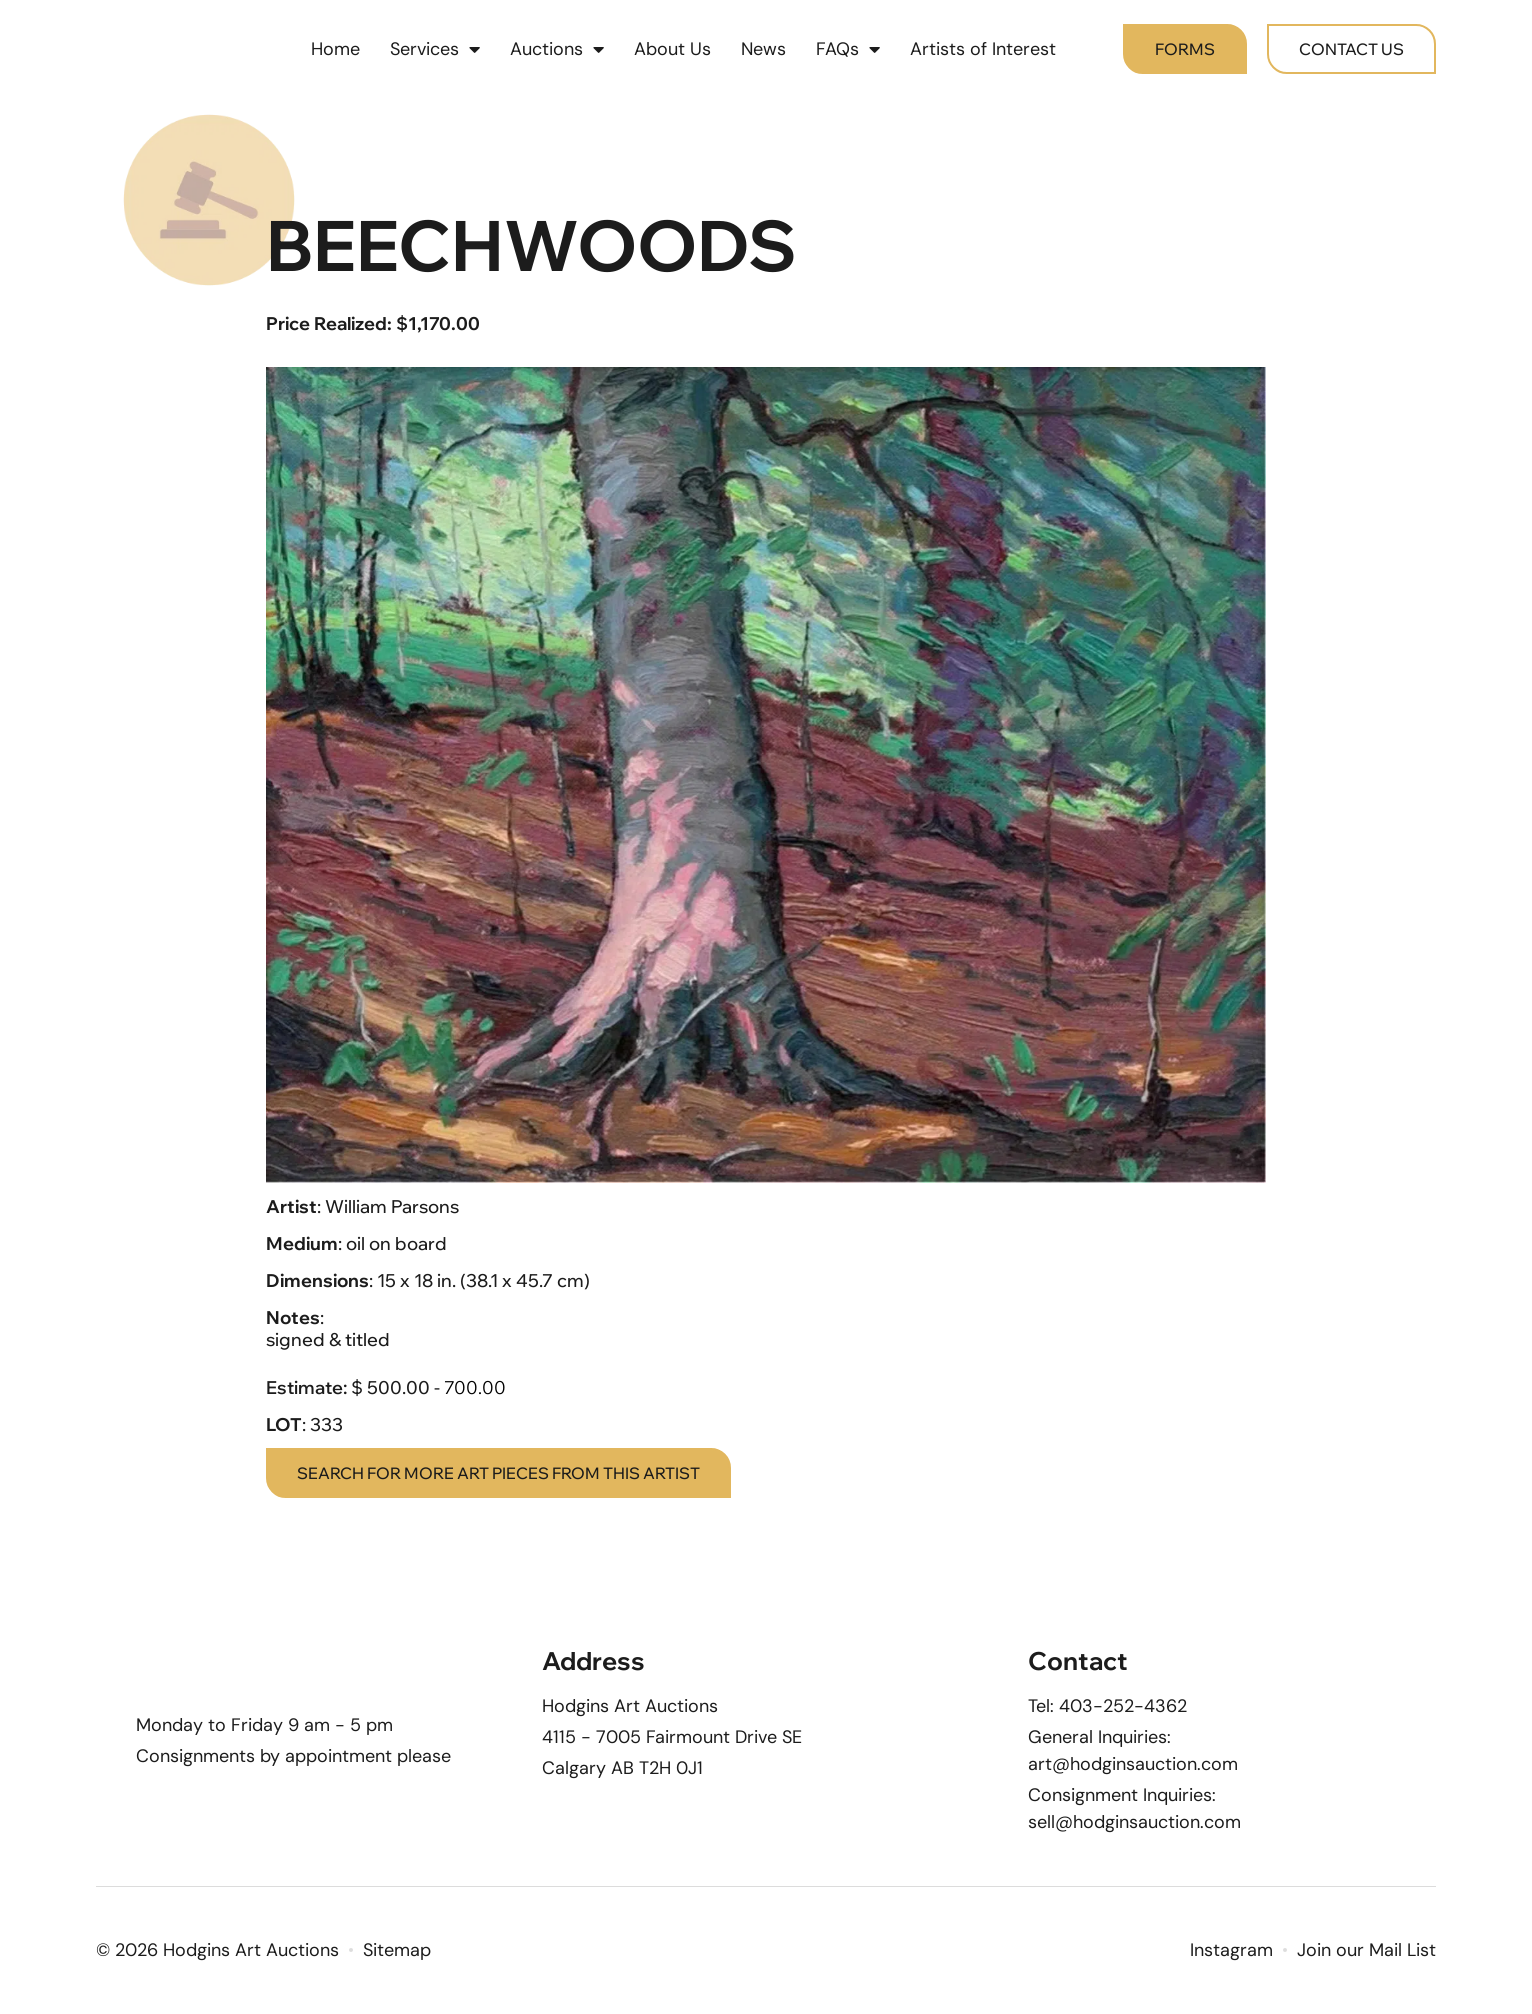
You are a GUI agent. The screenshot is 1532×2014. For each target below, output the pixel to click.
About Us (672, 50)
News (763, 50)
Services (435, 50)
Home (335, 50)
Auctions (557, 50)
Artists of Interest (983, 50)
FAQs (848, 50)
